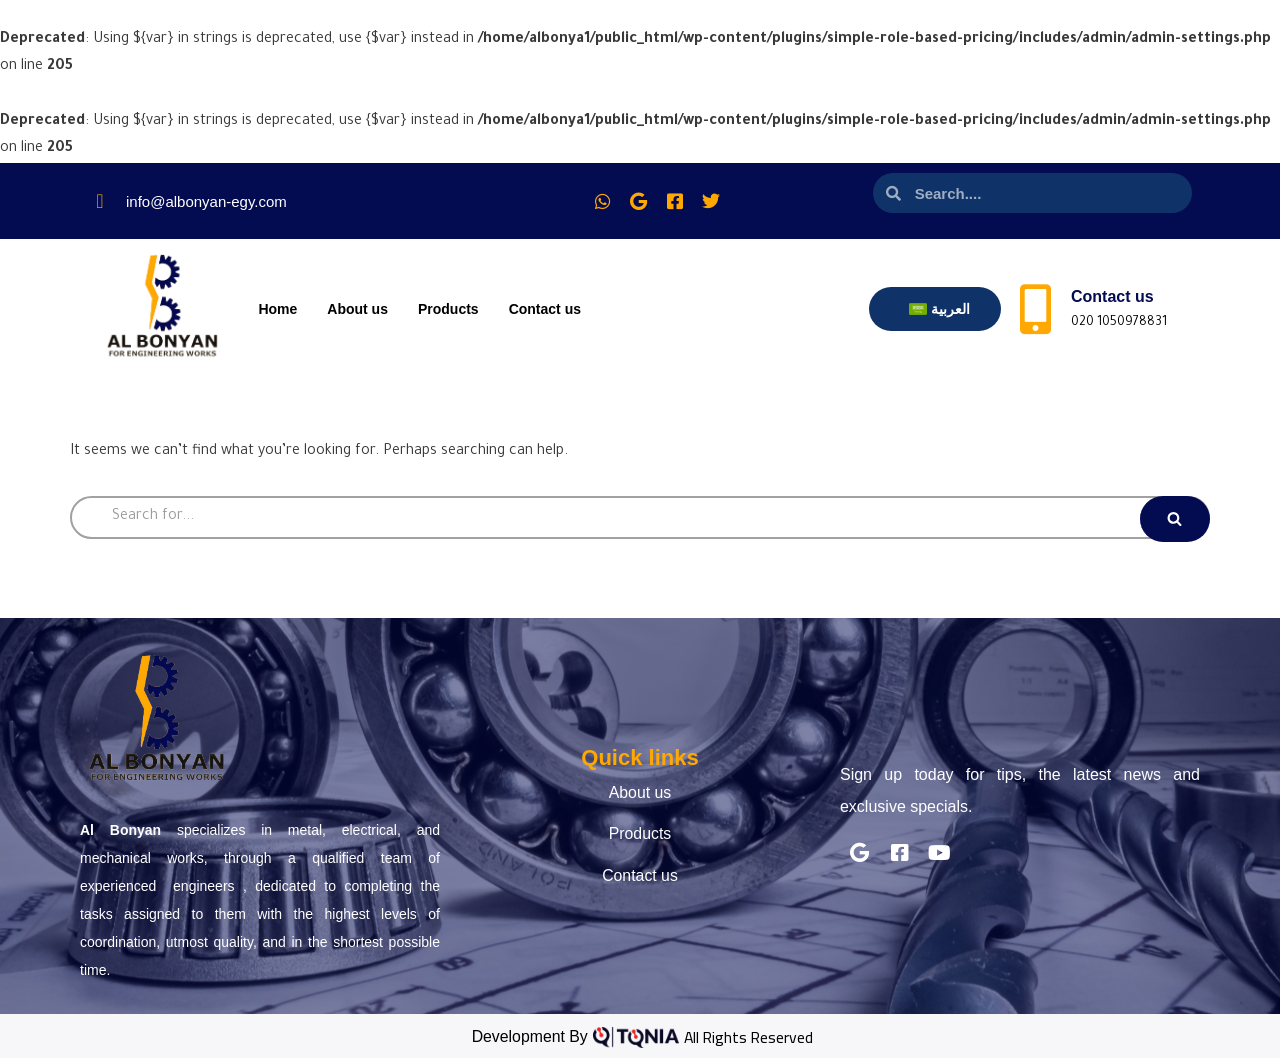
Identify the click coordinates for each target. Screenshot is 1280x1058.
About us (357, 309)
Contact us (545, 309)
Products (448, 309)
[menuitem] (939, 309)
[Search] (640, 517)
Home (277, 309)
